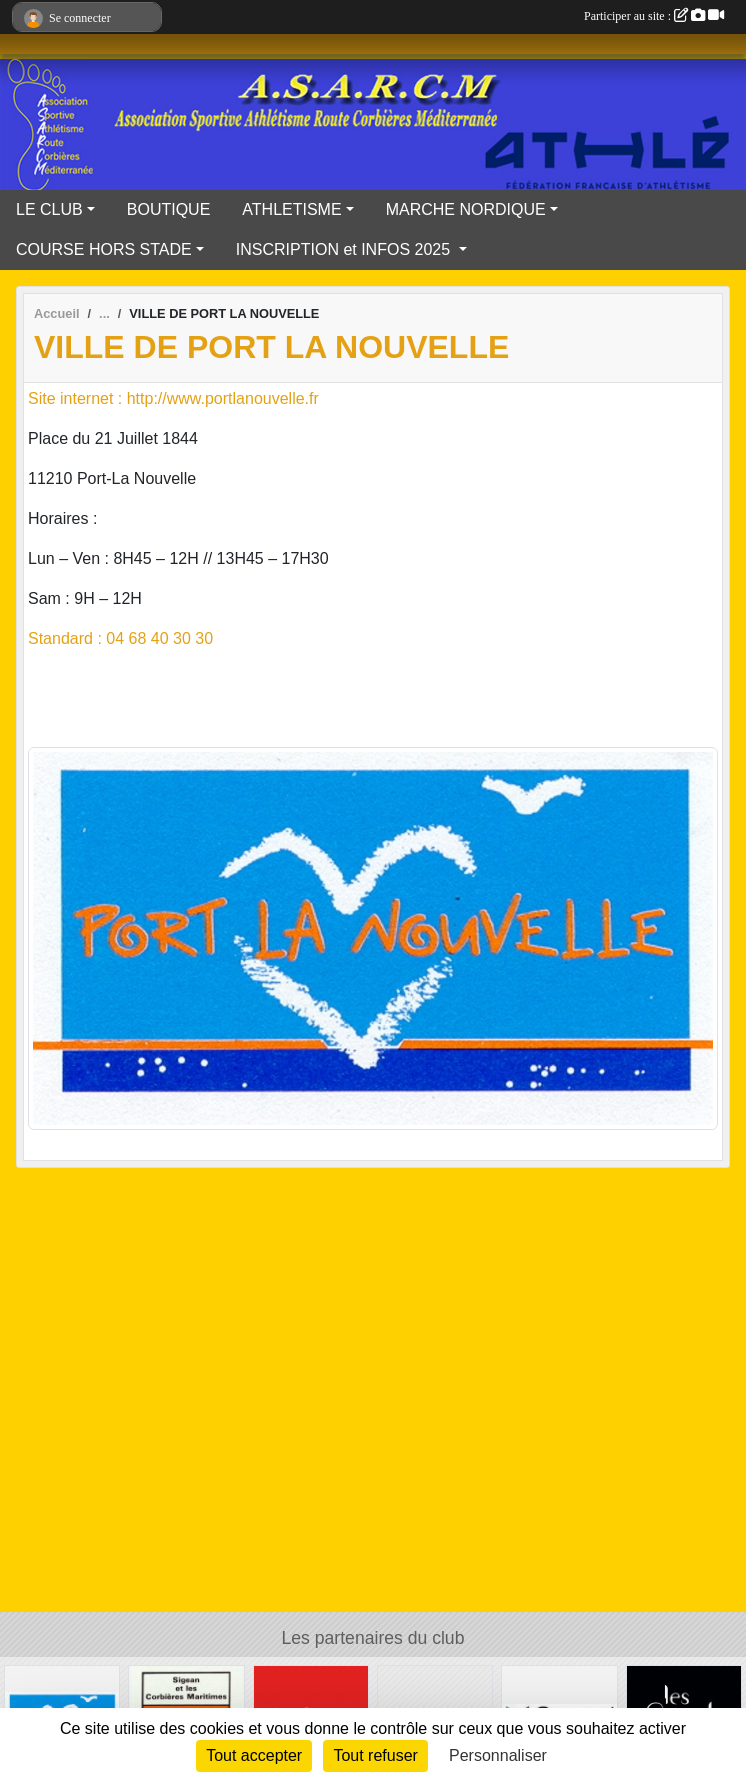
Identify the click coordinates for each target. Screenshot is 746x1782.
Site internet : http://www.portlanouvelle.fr (173, 398)
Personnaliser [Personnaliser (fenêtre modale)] (498, 1755)
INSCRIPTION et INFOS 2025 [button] (345, 249)
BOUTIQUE (169, 209)
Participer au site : (654, 16)
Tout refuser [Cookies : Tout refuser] (375, 1755)
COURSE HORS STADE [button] (104, 249)
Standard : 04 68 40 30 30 (120, 638)
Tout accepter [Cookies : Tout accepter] (254, 1755)
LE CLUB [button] (49, 209)
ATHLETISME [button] (291, 209)
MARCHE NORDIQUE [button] (466, 209)
